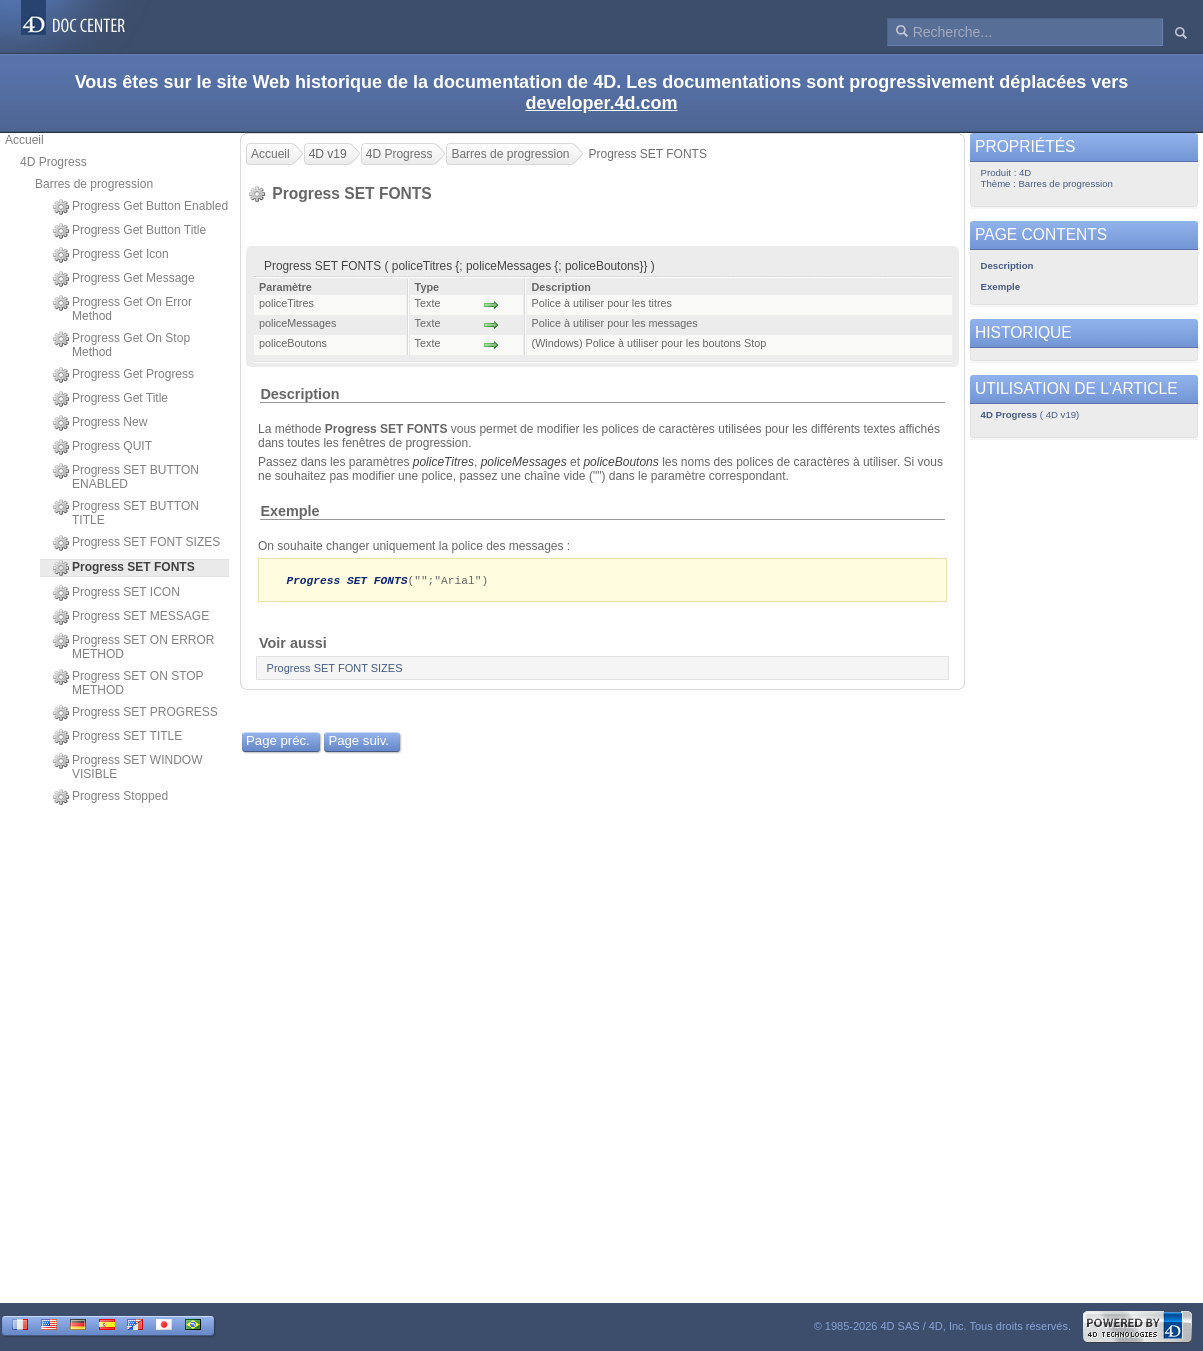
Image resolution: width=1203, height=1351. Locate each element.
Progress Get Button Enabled (140, 207)
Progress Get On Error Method (122, 309)
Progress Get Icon (111, 255)
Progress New (100, 423)
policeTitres (443, 462)
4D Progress (53, 162)
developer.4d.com (601, 103)
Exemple (289, 511)
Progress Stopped (110, 797)
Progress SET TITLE (117, 737)
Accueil (24, 140)
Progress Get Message (124, 279)
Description (299, 394)
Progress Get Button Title (129, 231)
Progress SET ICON (116, 593)
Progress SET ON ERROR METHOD (133, 647)
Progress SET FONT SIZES (136, 543)
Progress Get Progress (123, 375)
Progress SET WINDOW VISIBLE (127, 767)
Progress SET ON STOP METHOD (128, 683)
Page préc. (278, 741)
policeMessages (524, 462)
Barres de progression (94, 184)
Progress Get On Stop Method (121, 345)
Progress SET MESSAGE (131, 617)
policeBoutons (620, 462)
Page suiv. (358, 741)
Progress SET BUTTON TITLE (126, 513)
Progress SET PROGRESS (135, 713)
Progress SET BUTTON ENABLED (126, 477)
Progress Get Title (110, 399)
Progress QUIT (102, 447)
